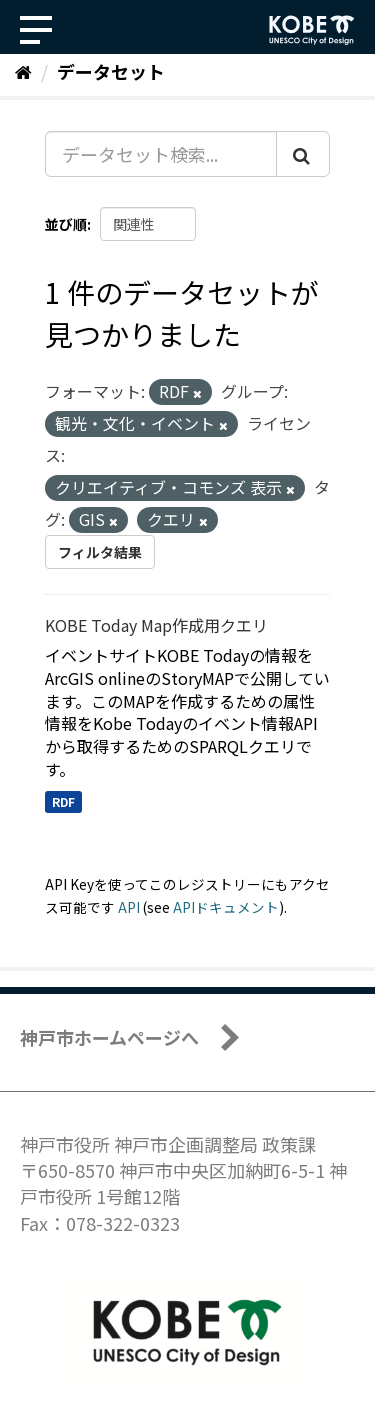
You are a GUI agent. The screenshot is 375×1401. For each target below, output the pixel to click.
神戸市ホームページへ (109, 1037)
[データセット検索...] (161, 154)
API (129, 907)
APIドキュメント (226, 907)
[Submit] (303, 154)
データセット (111, 71)
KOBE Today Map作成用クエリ (156, 625)
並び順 (66, 224)
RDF (63, 801)
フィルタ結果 (100, 552)
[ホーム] (23, 71)
